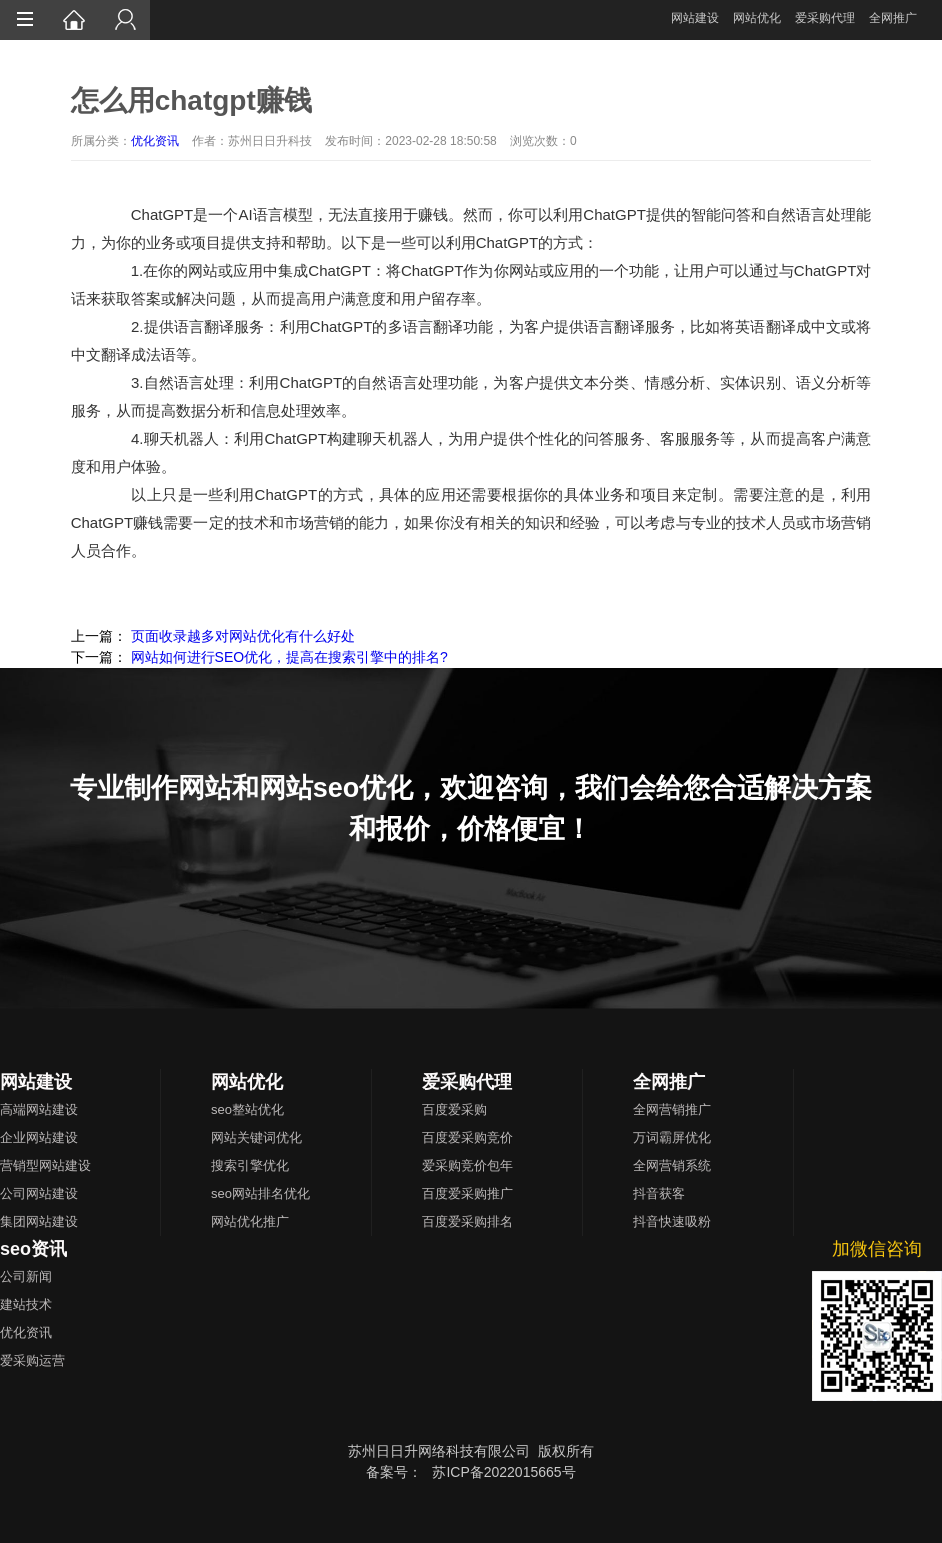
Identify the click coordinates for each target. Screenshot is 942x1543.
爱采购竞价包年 (467, 1165)
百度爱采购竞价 (467, 1137)
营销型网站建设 (45, 1165)
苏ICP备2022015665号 (503, 1472)
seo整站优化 (247, 1109)
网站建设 (695, 18)
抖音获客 (659, 1193)
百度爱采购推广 (467, 1193)
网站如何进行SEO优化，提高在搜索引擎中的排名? (289, 657)
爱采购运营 (32, 1360)
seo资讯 (33, 1249)
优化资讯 (155, 141)
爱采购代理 (825, 18)
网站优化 (757, 18)
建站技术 (26, 1304)
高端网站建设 (39, 1109)
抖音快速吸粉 (672, 1221)
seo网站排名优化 (260, 1193)
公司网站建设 (39, 1193)
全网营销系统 (672, 1165)
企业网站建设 (39, 1137)
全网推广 (893, 18)
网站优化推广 (250, 1221)
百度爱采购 (454, 1109)
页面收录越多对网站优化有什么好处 (243, 636)
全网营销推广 (672, 1109)
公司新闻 (26, 1276)
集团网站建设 (39, 1221)
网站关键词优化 (256, 1137)
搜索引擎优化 (250, 1165)
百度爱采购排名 (467, 1221)
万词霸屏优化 (672, 1137)
